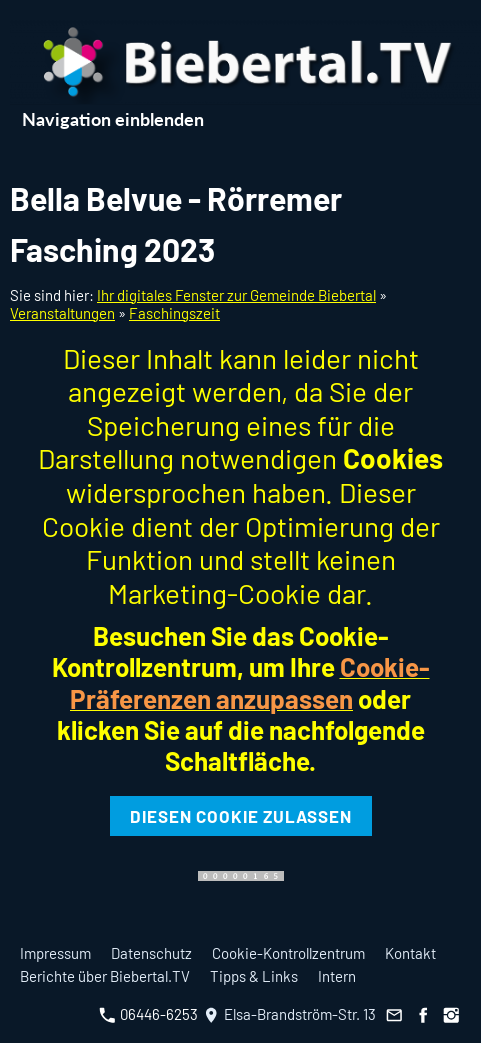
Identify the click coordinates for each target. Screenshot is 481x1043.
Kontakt (410, 953)
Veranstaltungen (62, 313)
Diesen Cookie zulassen (241, 816)
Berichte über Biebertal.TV (105, 976)
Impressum (55, 953)
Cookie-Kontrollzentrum (288, 953)
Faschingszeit (174, 313)
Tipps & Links (254, 976)
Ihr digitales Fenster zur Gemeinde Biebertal (236, 295)
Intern (337, 976)
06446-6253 (148, 1014)
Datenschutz (151, 953)
